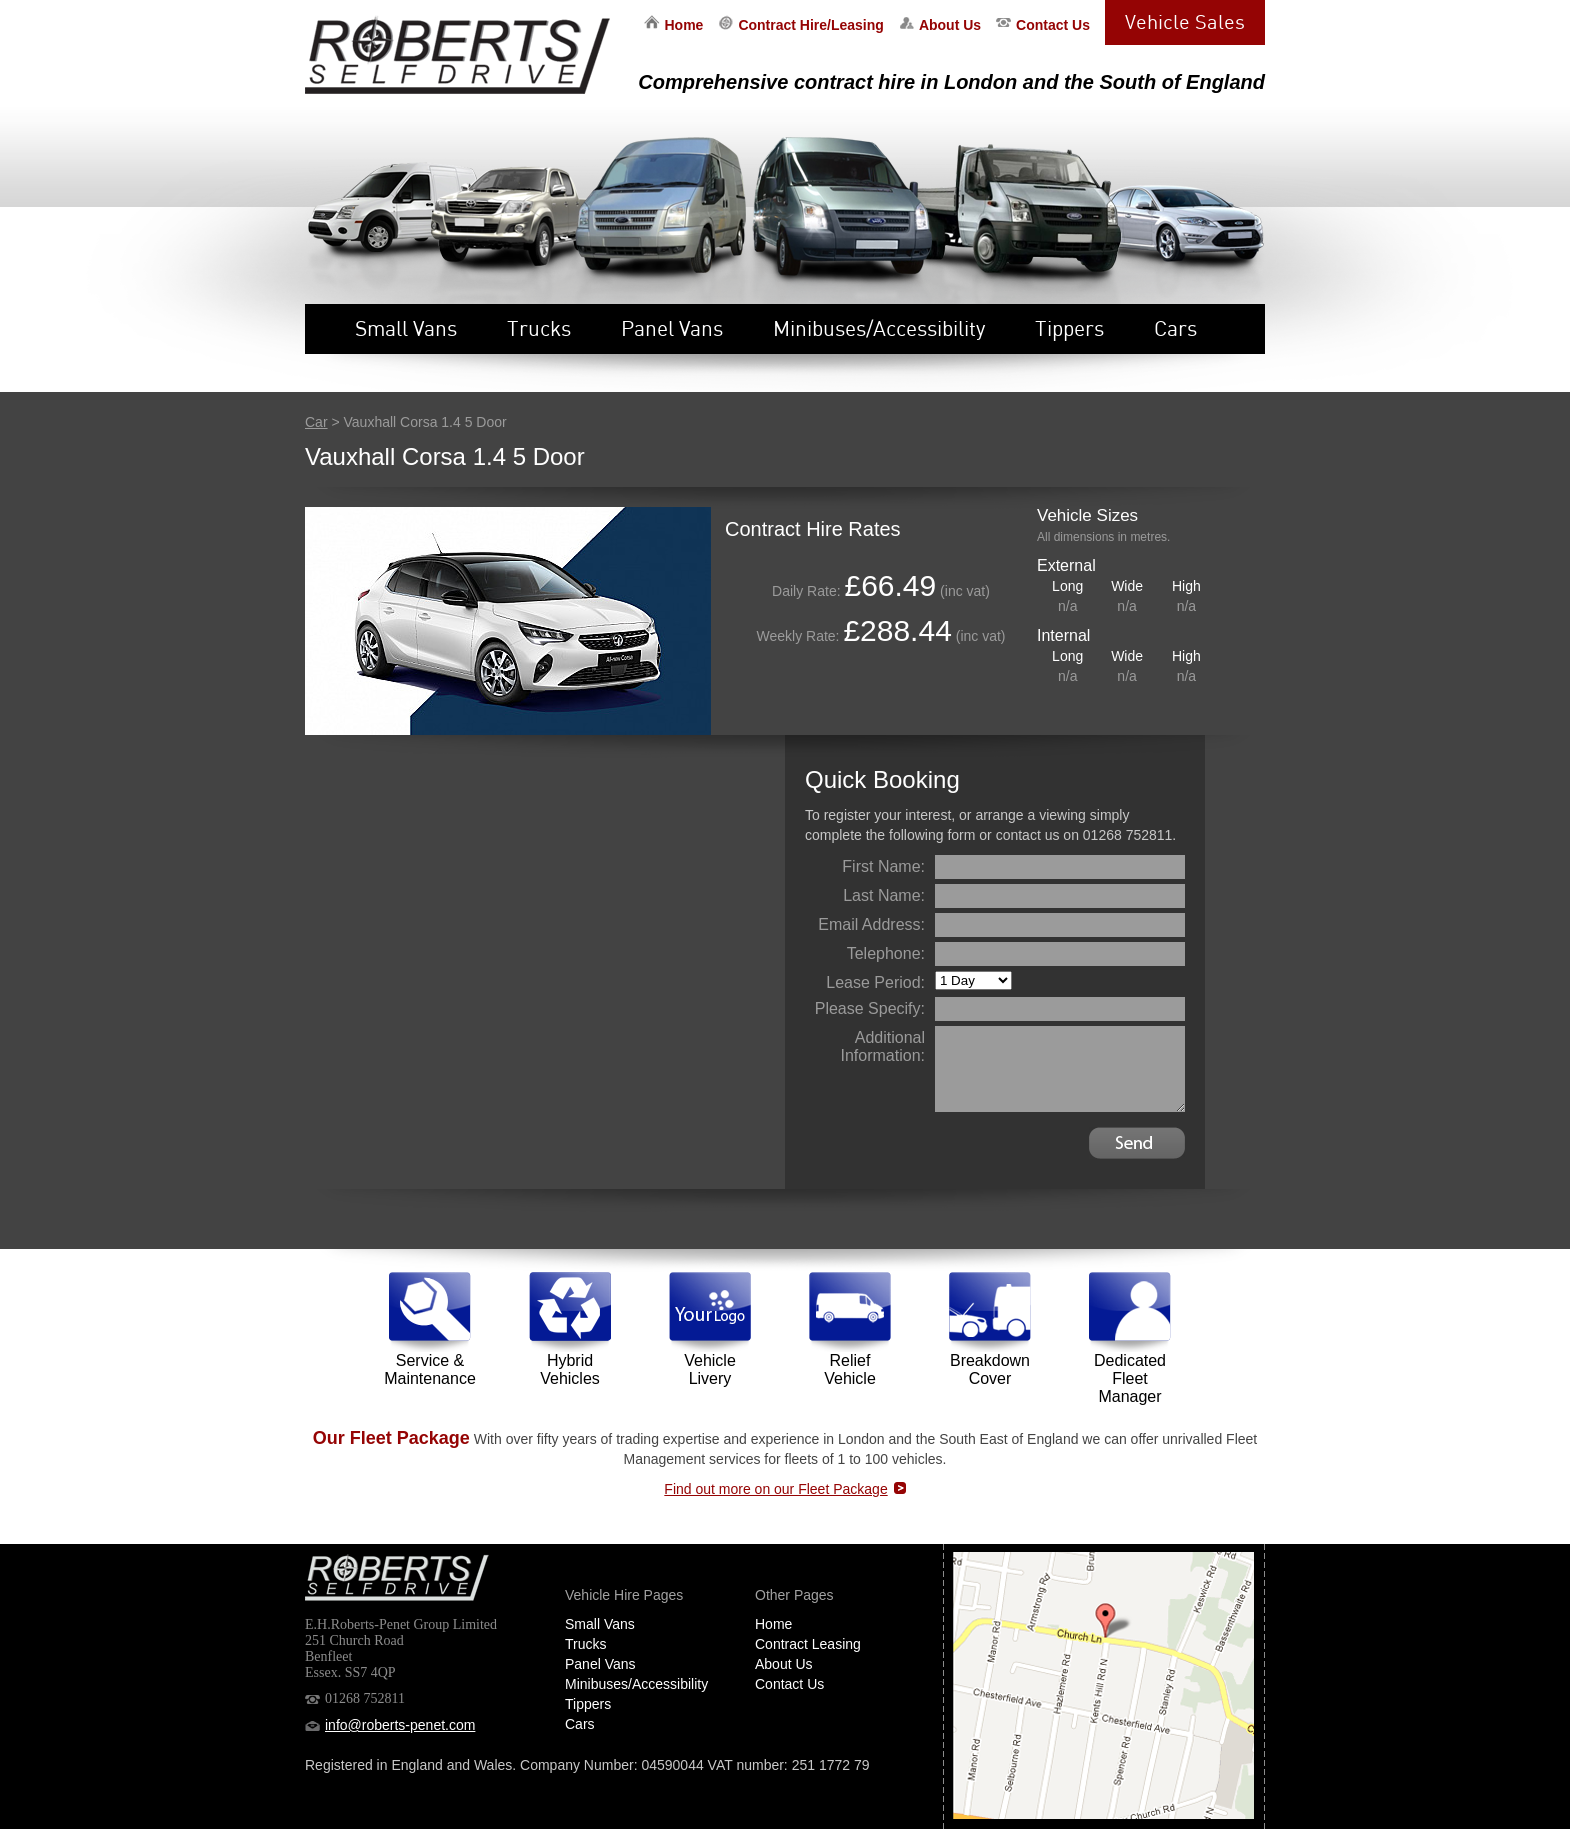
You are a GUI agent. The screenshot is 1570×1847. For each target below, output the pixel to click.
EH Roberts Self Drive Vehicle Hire (457, 54)
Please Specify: (870, 1008)
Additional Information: (883, 1046)
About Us (950, 25)
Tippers (1069, 327)
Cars (1175, 327)
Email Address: (871, 924)
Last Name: (884, 895)
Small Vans (406, 327)
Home (683, 25)
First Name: (883, 866)
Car (316, 422)
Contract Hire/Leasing (810, 25)
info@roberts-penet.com (400, 1725)
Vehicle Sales (1185, 21)
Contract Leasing (808, 1644)
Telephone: (886, 953)
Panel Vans (672, 327)
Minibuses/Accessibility (879, 327)
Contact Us (1053, 25)
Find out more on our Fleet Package (775, 1489)
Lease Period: (875, 982)
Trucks (539, 327)
